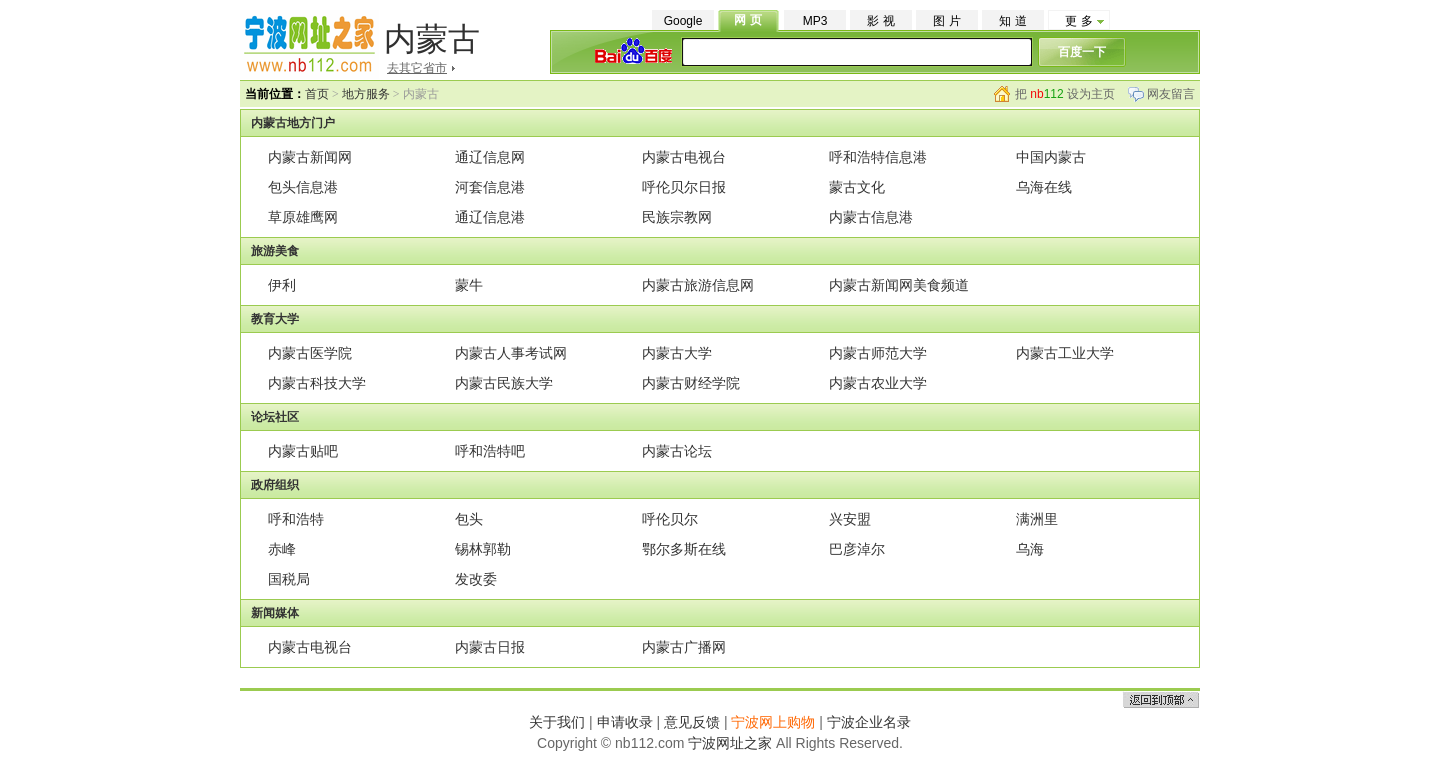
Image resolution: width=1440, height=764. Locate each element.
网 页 (747, 20)
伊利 (282, 285)
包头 (469, 519)
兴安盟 (850, 519)
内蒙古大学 (677, 353)
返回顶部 (1161, 699)
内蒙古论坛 (677, 451)
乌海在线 (1044, 187)
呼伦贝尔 (670, 519)
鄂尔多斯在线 (684, 549)
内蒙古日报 (490, 647)
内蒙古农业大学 (878, 383)
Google (683, 21)
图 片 (946, 21)
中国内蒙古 (1051, 157)
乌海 (1030, 549)
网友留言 (1171, 94)
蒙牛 (469, 285)
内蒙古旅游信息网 (698, 285)
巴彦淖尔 (857, 549)
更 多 (1078, 21)
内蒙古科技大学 (317, 383)
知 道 (1012, 21)
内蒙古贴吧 (303, 451)
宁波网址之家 (730, 743)
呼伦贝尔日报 (684, 187)
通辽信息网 (490, 157)
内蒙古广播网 (684, 647)
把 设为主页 (1065, 94)
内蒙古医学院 (310, 353)
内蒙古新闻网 (310, 157)
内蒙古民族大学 (504, 383)
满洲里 (1037, 519)
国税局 (289, 579)
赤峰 (282, 549)
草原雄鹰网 (303, 217)
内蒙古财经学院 (691, 383)
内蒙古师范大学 (878, 353)
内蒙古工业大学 (1065, 353)
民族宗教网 (677, 217)
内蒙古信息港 (871, 217)
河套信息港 (490, 187)
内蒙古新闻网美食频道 (899, 285)
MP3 (815, 21)
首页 (317, 94)
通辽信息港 (490, 217)
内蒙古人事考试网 (511, 353)
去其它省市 (417, 68)
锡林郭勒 (483, 549)
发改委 (476, 579)
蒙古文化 (857, 187)
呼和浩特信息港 (878, 157)
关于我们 (557, 722)
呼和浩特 (296, 519)
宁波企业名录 (869, 722)
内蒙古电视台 (684, 157)
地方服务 (366, 94)
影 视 (880, 21)
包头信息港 (303, 187)
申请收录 (625, 722)
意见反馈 (692, 722)
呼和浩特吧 (490, 451)
